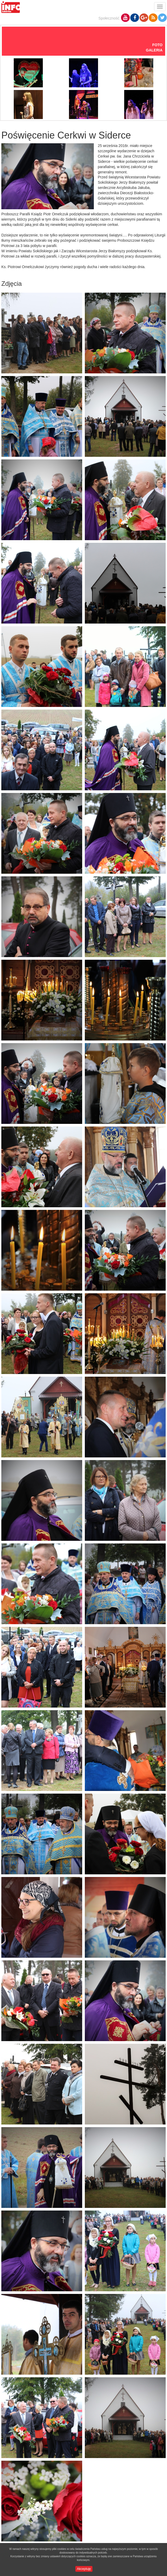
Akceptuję (84, 2569)
